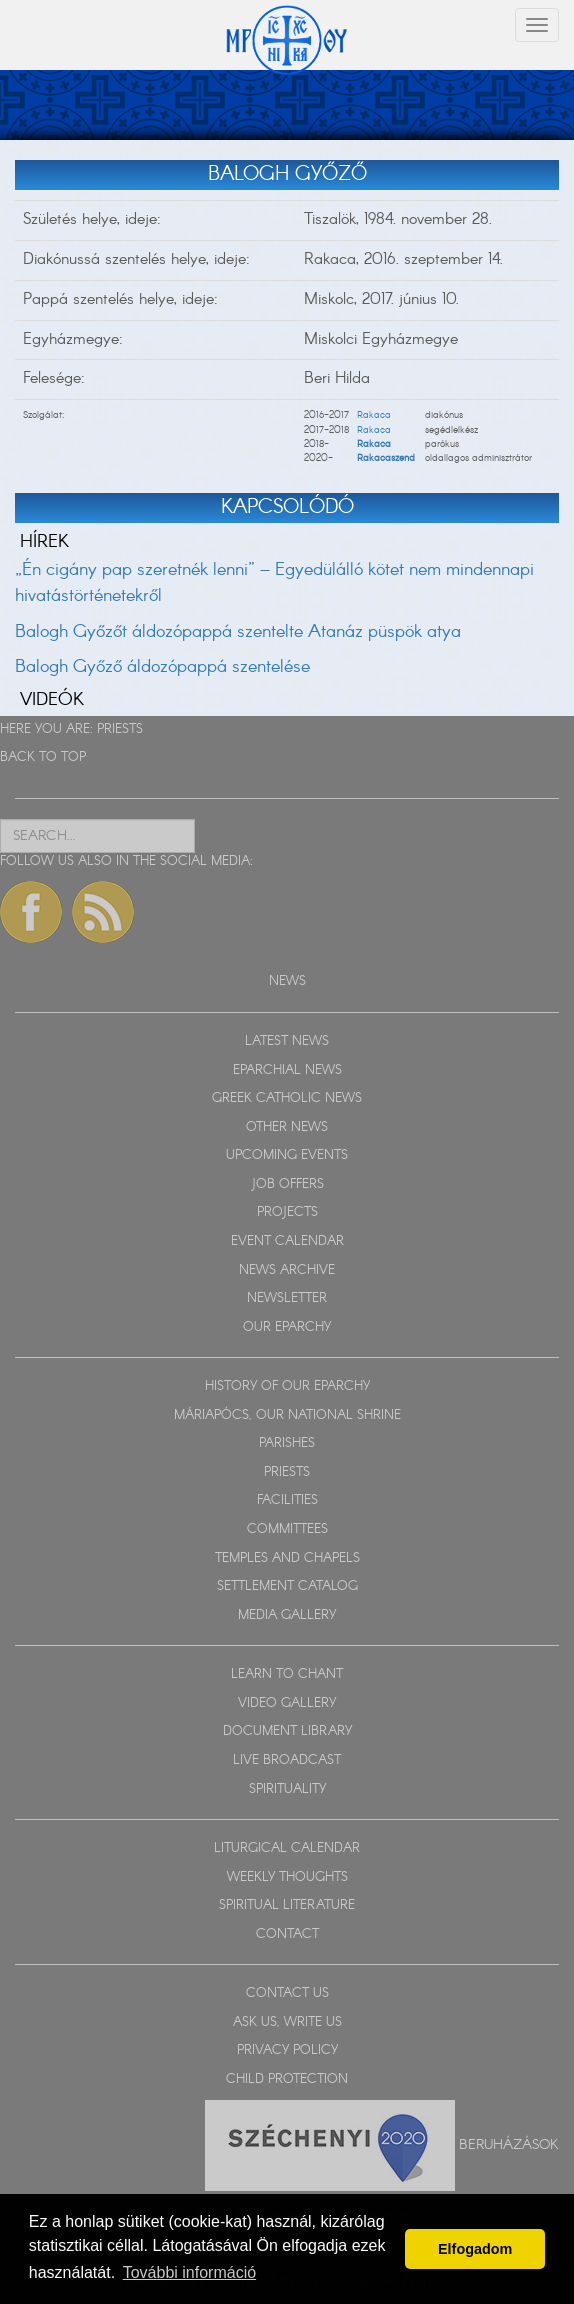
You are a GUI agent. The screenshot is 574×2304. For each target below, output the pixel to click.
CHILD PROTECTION (287, 2079)
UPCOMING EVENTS (287, 1155)
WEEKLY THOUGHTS (287, 1877)
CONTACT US (287, 1993)
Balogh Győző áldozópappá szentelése (162, 667)
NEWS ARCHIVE (287, 1270)
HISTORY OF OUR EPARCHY (287, 1386)
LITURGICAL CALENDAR (287, 1848)
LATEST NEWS (287, 1041)
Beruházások (509, 2144)
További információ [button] (189, 2272)
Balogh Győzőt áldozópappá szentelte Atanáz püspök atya (238, 632)
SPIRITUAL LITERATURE (287, 1905)
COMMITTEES (287, 1529)
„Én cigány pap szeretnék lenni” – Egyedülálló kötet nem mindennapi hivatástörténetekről (274, 583)
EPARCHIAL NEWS (287, 1070)
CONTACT (287, 1934)
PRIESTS (120, 729)
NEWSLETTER (287, 1298)
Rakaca (374, 415)
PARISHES (287, 1443)
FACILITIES (287, 1500)
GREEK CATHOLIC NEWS (287, 1098)
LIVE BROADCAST (287, 1760)
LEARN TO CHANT (287, 1674)
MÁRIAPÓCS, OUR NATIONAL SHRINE (287, 1415)
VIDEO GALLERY (287, 1703)
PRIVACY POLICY (287, 2050)
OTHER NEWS (287, 1127)
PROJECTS (287, 1212)
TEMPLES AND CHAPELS (287, 1558)
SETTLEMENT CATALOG (287, 1586)
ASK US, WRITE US (287, 2022)
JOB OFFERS (287, 1184)
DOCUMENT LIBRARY (287, 1731)
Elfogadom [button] (475, 2249)
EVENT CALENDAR (287, 1241)
